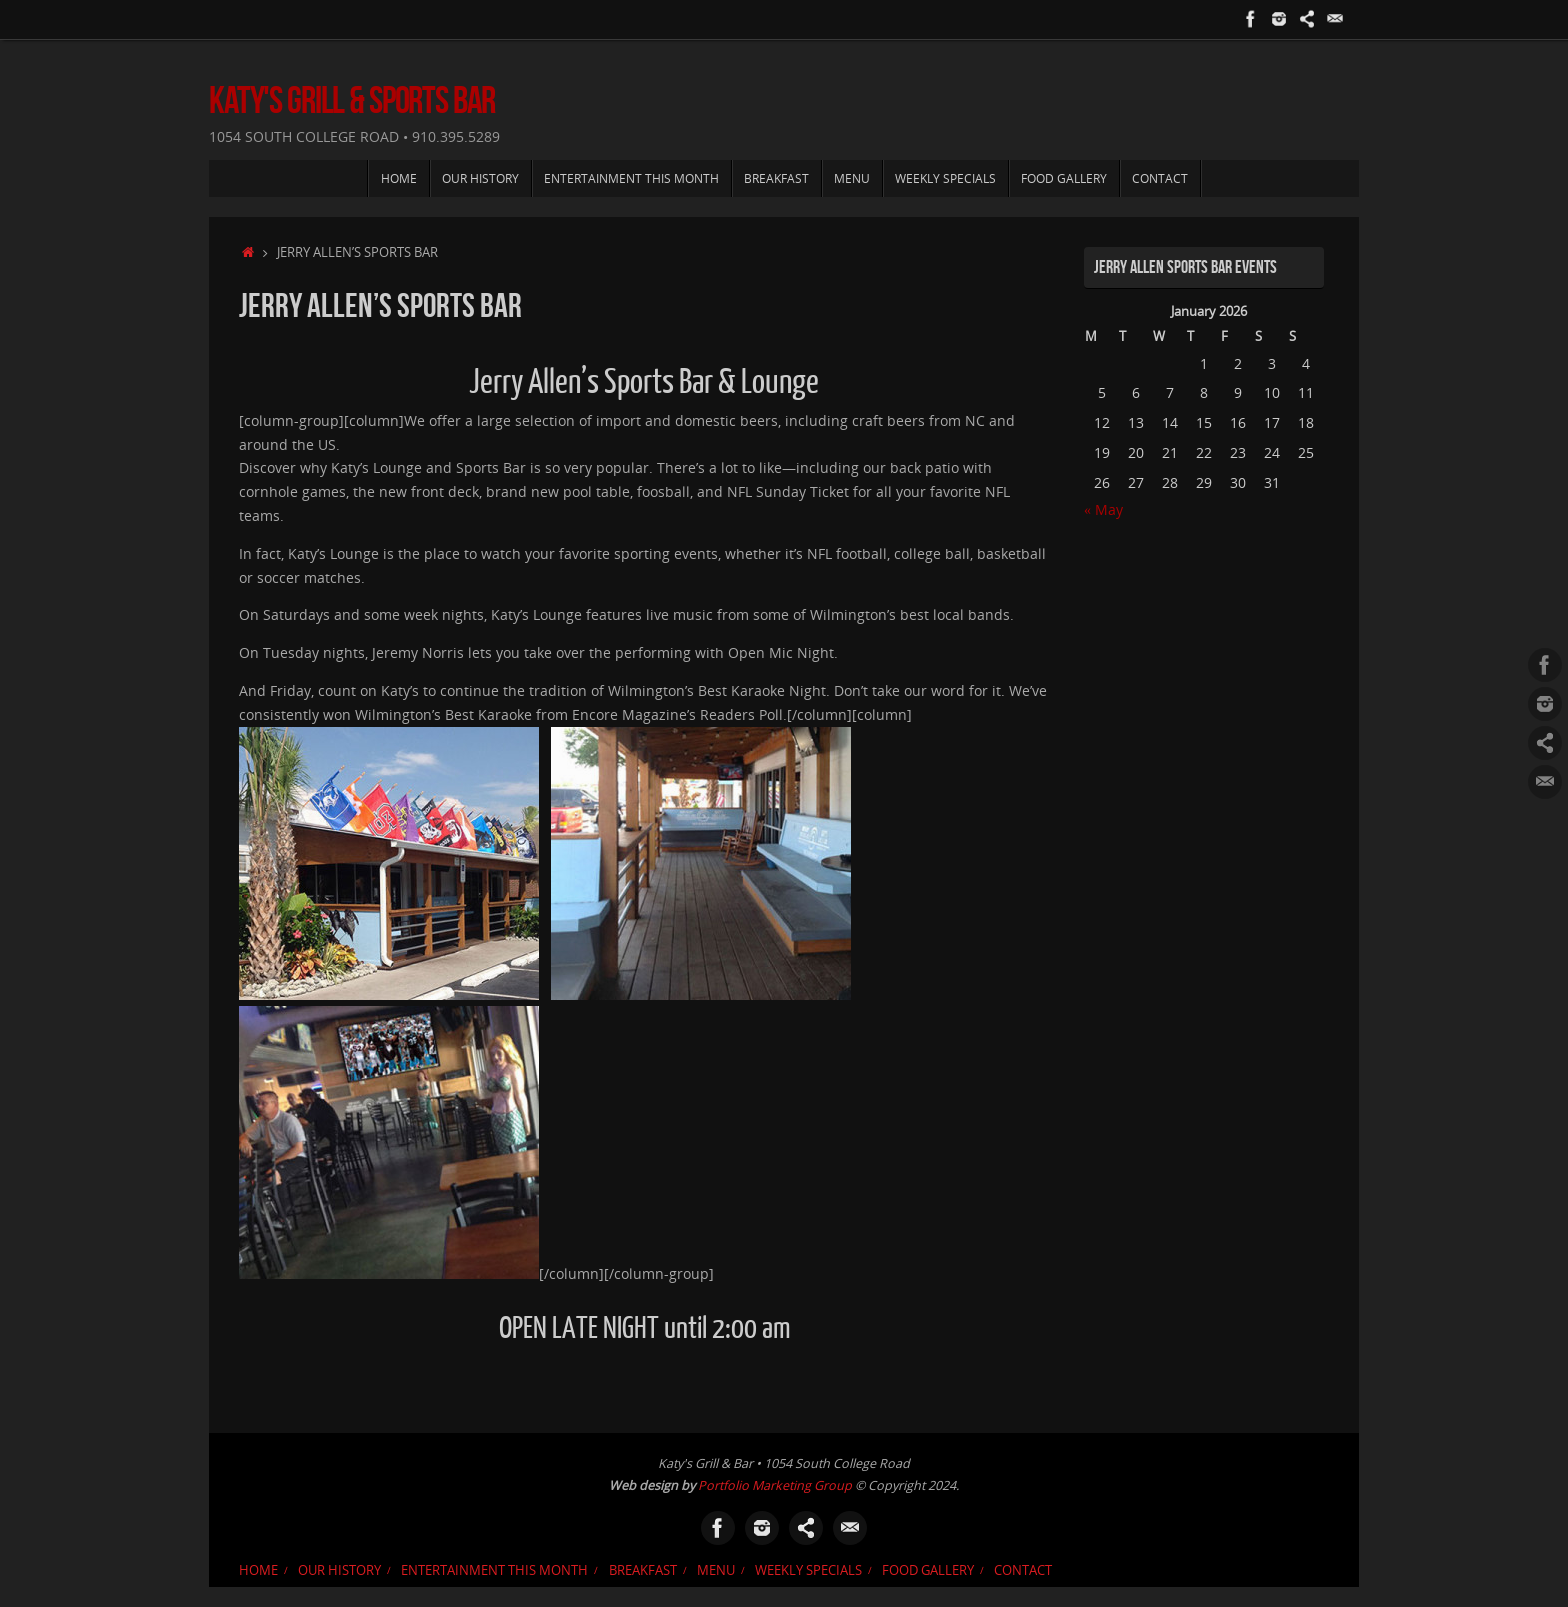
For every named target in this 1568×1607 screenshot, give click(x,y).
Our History (339, 1570)
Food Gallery (928, 1570)
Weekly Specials (808, 1570)
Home (258, 1570)
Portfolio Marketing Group (775, 1485)
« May (1103, 509)
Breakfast (643, 1570)
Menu (716, 1570)
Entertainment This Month (494, 1570)
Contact (1023, 1570)
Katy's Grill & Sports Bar (352, 100)
